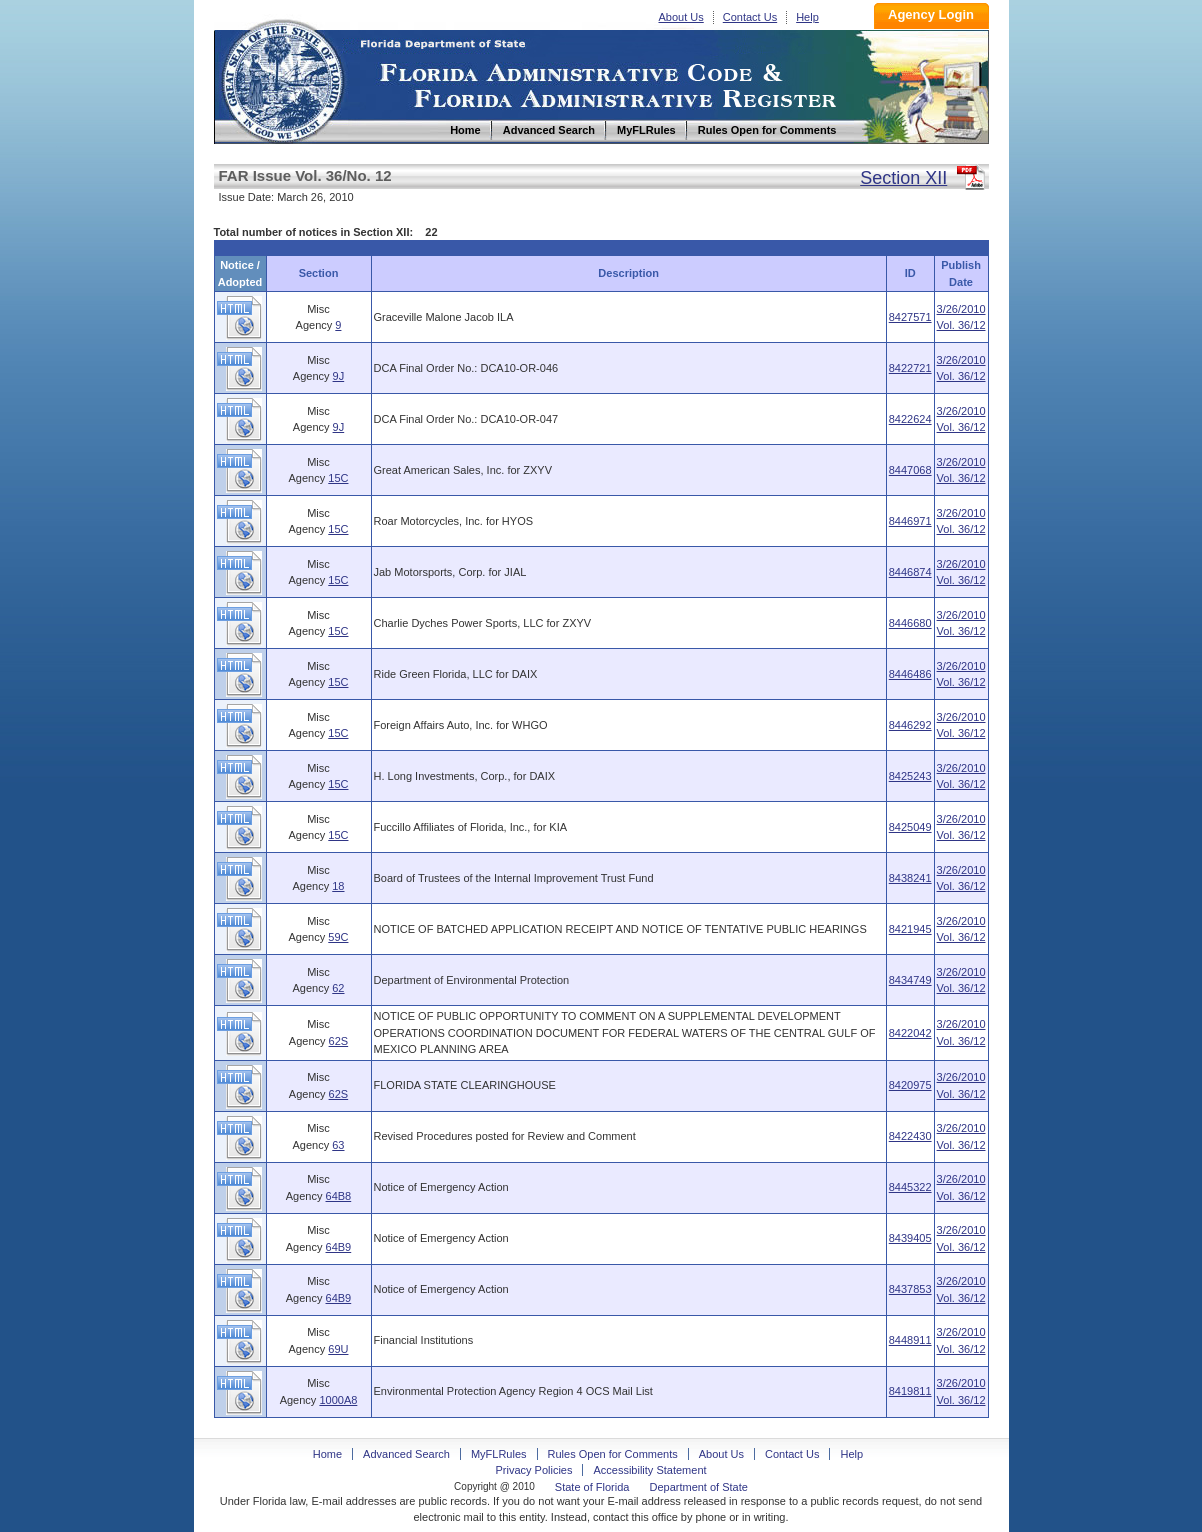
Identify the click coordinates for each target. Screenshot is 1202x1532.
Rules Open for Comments (613, 1454)
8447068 (910, 470)
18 (338, 886)
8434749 (910, 980)
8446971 (910, 521)
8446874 (910, 572)
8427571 (910, 317)
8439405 (910, 1238)
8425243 (910, 776)
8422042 (910, 1033)
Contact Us (750, 17)
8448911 (910, 1340)
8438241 (910, 878)
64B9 (339, 1247)
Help (807, 17)
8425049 (910, 827)
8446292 (910, 725)
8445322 (910, 1187)
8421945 (910, 929)
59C (338, 937)
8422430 (910, 1136)
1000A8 (338, 1400)
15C (338, 478)
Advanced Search (406, 1454)
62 (338, 988)
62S (339, 1041)
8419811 (910, 1391)
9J (339, 376)
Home (282, 78)
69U (338, 1349)
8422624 (910, 419)
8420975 (910, 1085)
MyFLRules (499, 1454)
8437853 (910, 1289)
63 (338, 1145)
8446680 (910, 623)
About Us (681, 17)
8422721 (910, 368)
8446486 (910, 674)
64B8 (339, 1196)
